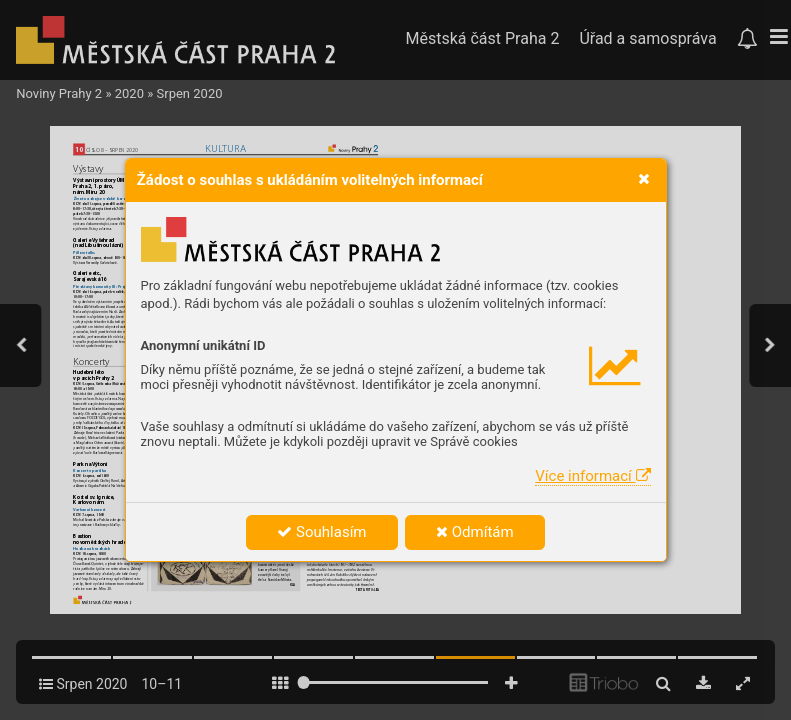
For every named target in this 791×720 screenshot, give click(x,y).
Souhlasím (321, 532)
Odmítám (475, 532)
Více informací (592, 476)
